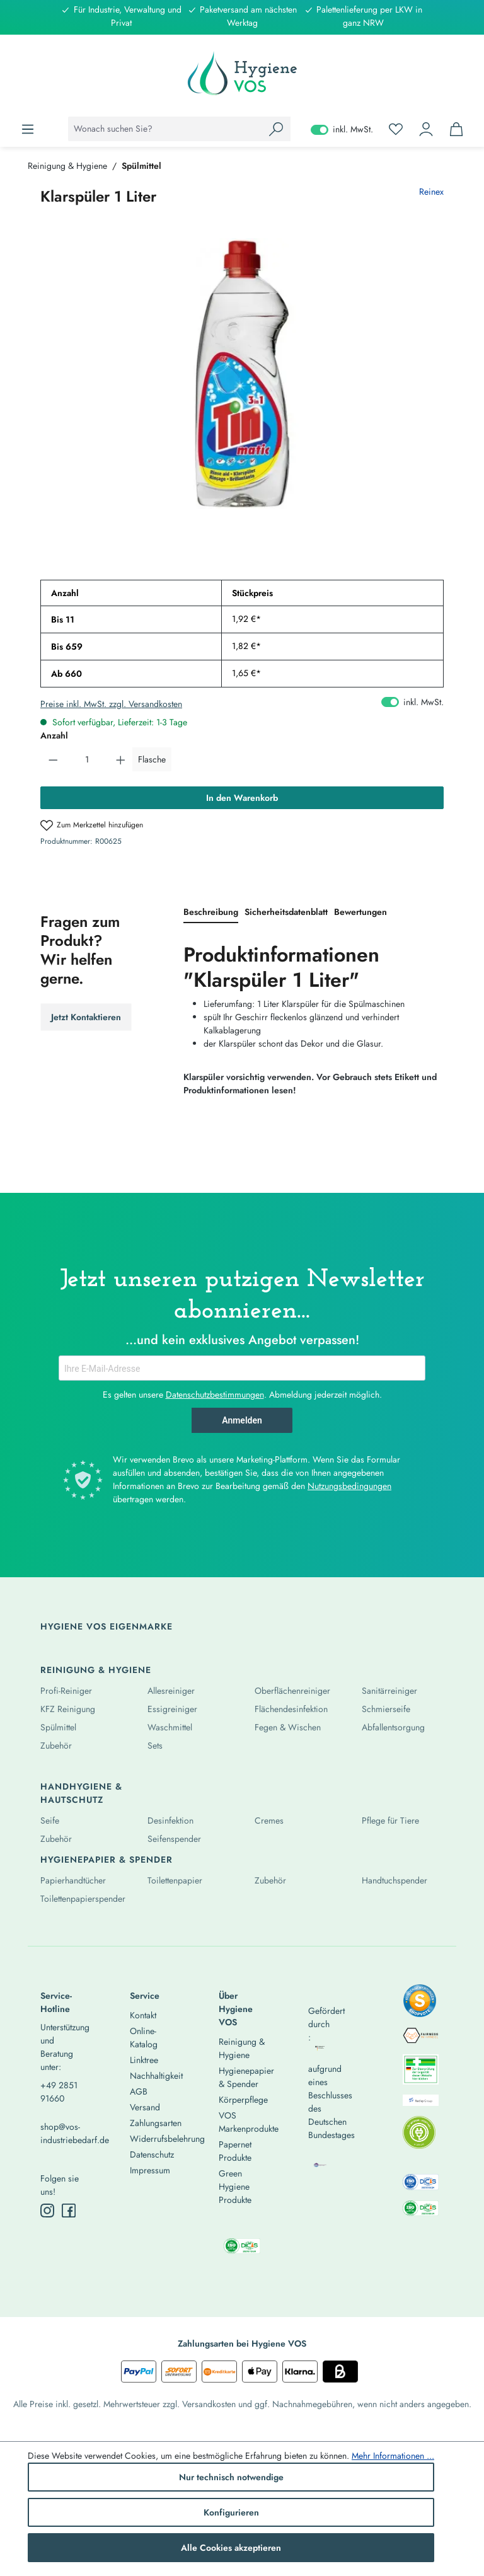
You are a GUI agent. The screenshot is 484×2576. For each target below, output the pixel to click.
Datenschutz (152, 2154)
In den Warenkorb (242, 797)
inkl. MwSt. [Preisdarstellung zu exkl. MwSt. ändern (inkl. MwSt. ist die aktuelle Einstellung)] (342, 129)
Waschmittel (169, 1727)
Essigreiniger (172, 1709)
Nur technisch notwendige (231, 2477)
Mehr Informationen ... (393, 2455)
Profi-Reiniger (66, 1690)
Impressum (150, 2170)
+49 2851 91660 (59, 2092)
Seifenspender (174, 1838)
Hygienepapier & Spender (106, 1859)
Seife (49, 1820)
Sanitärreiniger (389, 1690)
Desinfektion (170, 1820)
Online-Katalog (144, 2037)
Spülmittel (58, 1727)
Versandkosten (209, 2404)
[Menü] (28, 129)
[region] (242, 373)
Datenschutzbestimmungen (215, 1394)
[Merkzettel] (396, 129)
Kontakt (143, 2015)
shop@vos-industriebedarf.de (63, 2133)
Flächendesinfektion (291, 1709)
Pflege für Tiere (390, 1820)
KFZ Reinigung (67, 1709)
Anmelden (242, 1420)
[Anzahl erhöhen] (121, 759)
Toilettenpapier (174, 1880)
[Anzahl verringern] (53, 759)
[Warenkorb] (456, 129)
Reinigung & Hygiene (95, 1670)
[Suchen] (276, 129)
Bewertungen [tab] (360, 912)
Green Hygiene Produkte (235, 2186)
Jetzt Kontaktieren (86, 1017)
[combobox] (165, 129)
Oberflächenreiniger (292, 1690)
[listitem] (420, 2004)
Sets (155, 1745)
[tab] (210, 912)
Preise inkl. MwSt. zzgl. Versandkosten (111, 704)
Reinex (431, 191)
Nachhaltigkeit (156, 2075)
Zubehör (56, 1745)
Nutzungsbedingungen (349, 1486)
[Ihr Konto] (426, 129)
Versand (145, 2107)
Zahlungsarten (156, 2123)
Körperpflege (243, 2099)
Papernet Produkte (235, 2151)
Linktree (144, 2060)
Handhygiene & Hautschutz (81, 1793)
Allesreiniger (171, 1690)
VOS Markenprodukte (249, 2122)
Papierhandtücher (73, 1880)
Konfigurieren (231, 2512)
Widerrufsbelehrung (167, 2138)
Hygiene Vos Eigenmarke (106, 1626)
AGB (138, 2091)
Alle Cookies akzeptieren (231, 2547)
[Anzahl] (87, 759)
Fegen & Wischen (288, 1727)
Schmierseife (386, 1709)
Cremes (269, 1820)
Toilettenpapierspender (82, 1898)
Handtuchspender (394, 1880)
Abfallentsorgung (393, 1727)
